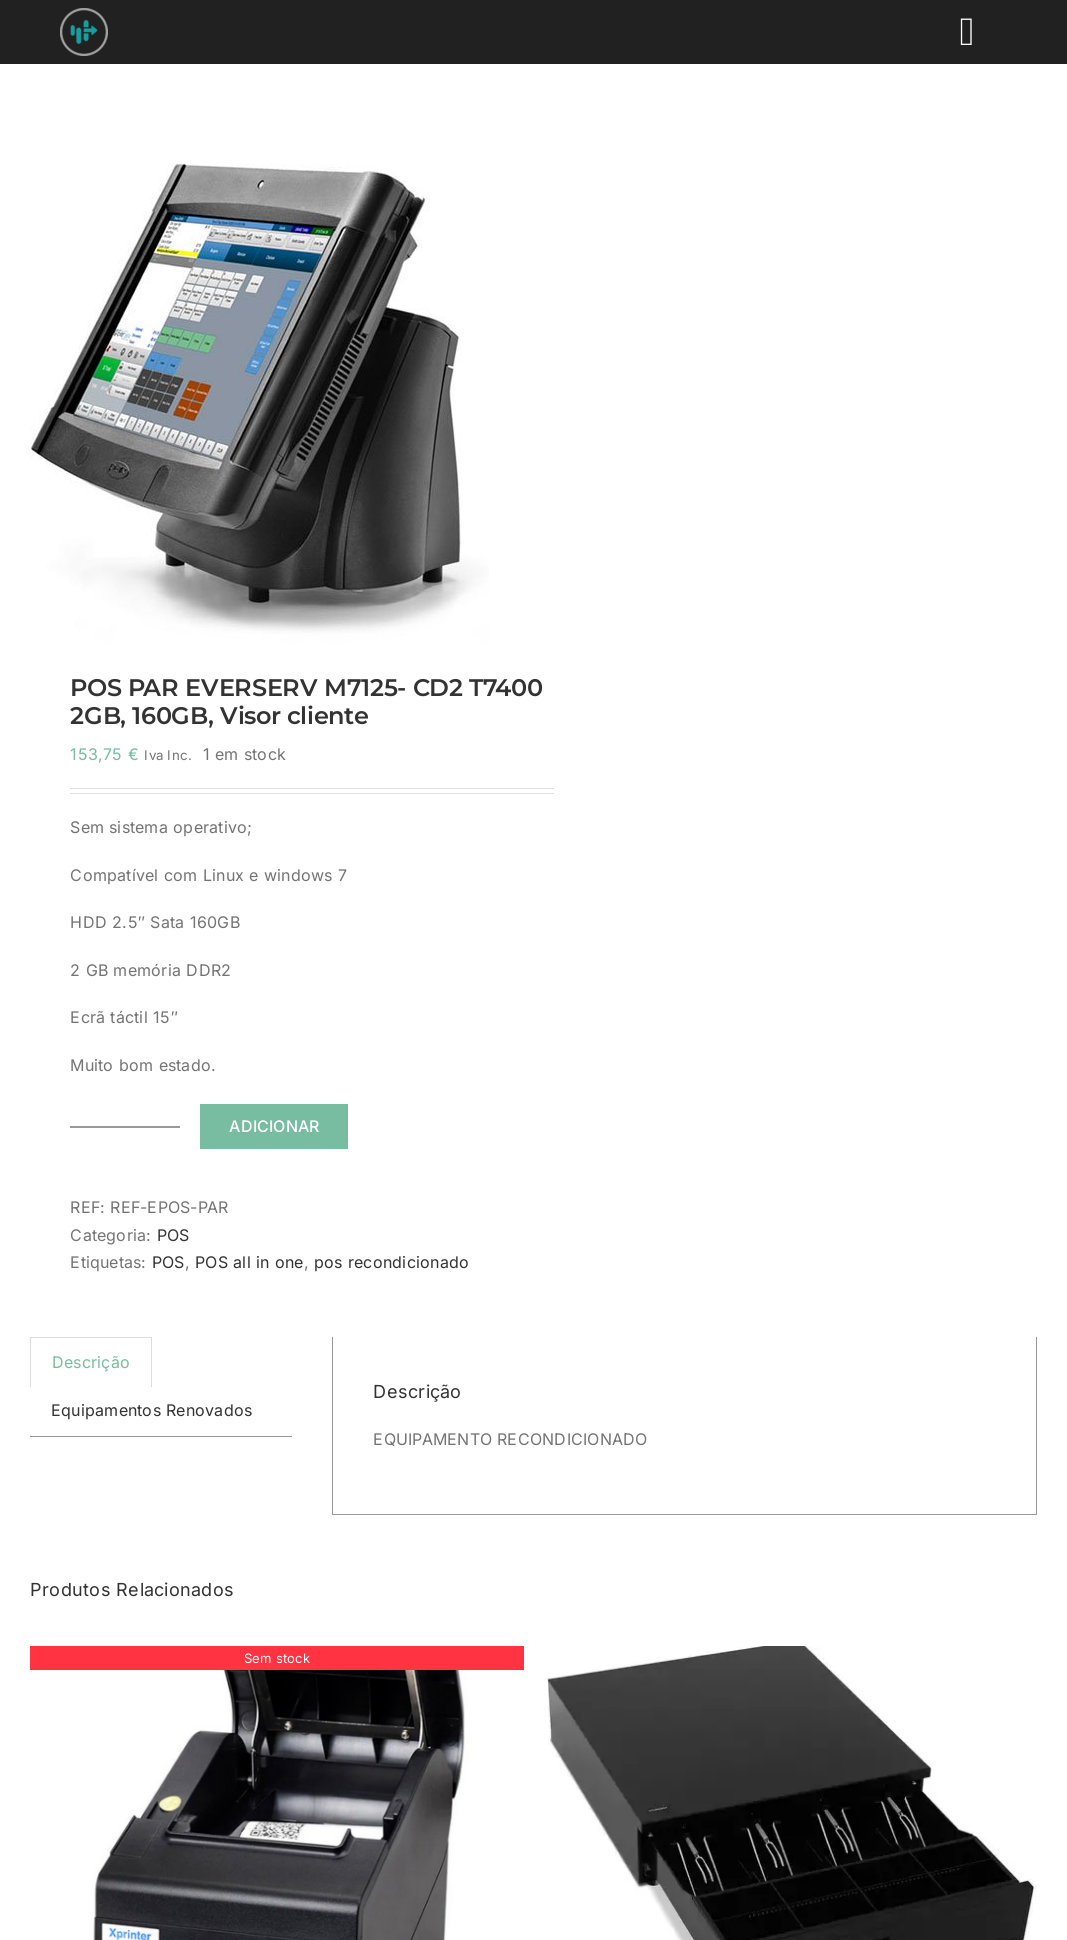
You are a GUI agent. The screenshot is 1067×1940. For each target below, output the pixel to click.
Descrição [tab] (91, 1362)
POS (173, 1235)
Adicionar (274, 1126)
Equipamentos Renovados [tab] (151, 1410)
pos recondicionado (391, 1262)
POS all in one (249, 1262)
